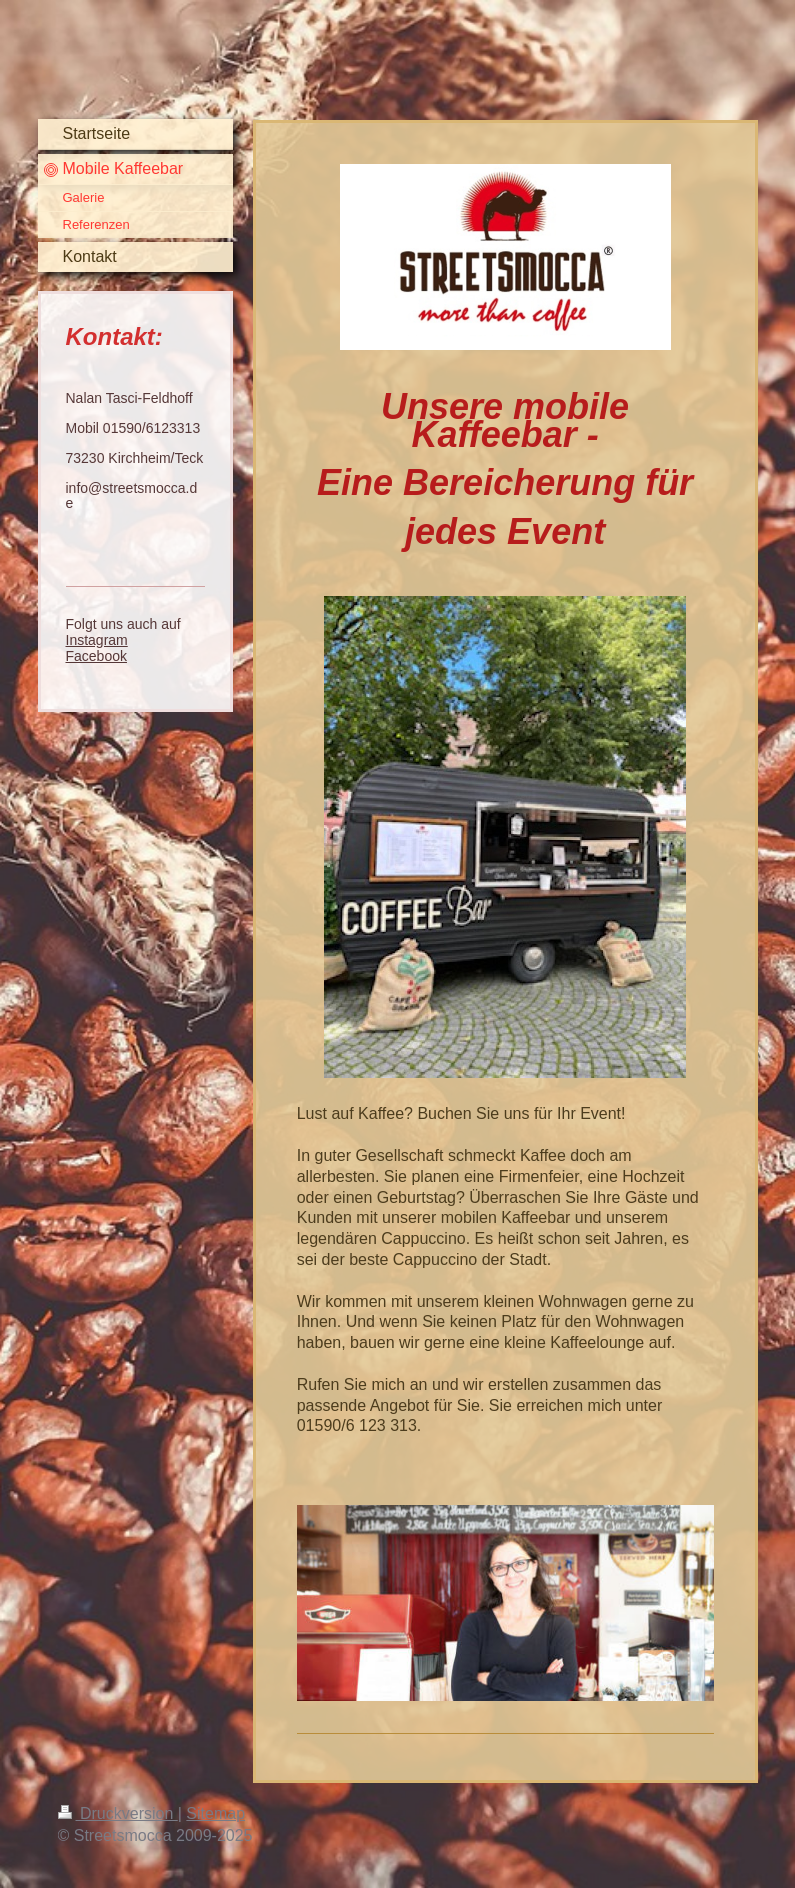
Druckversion (118, 1813)
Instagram (97, 640)
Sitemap (215, 1813)
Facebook (96, 656)
